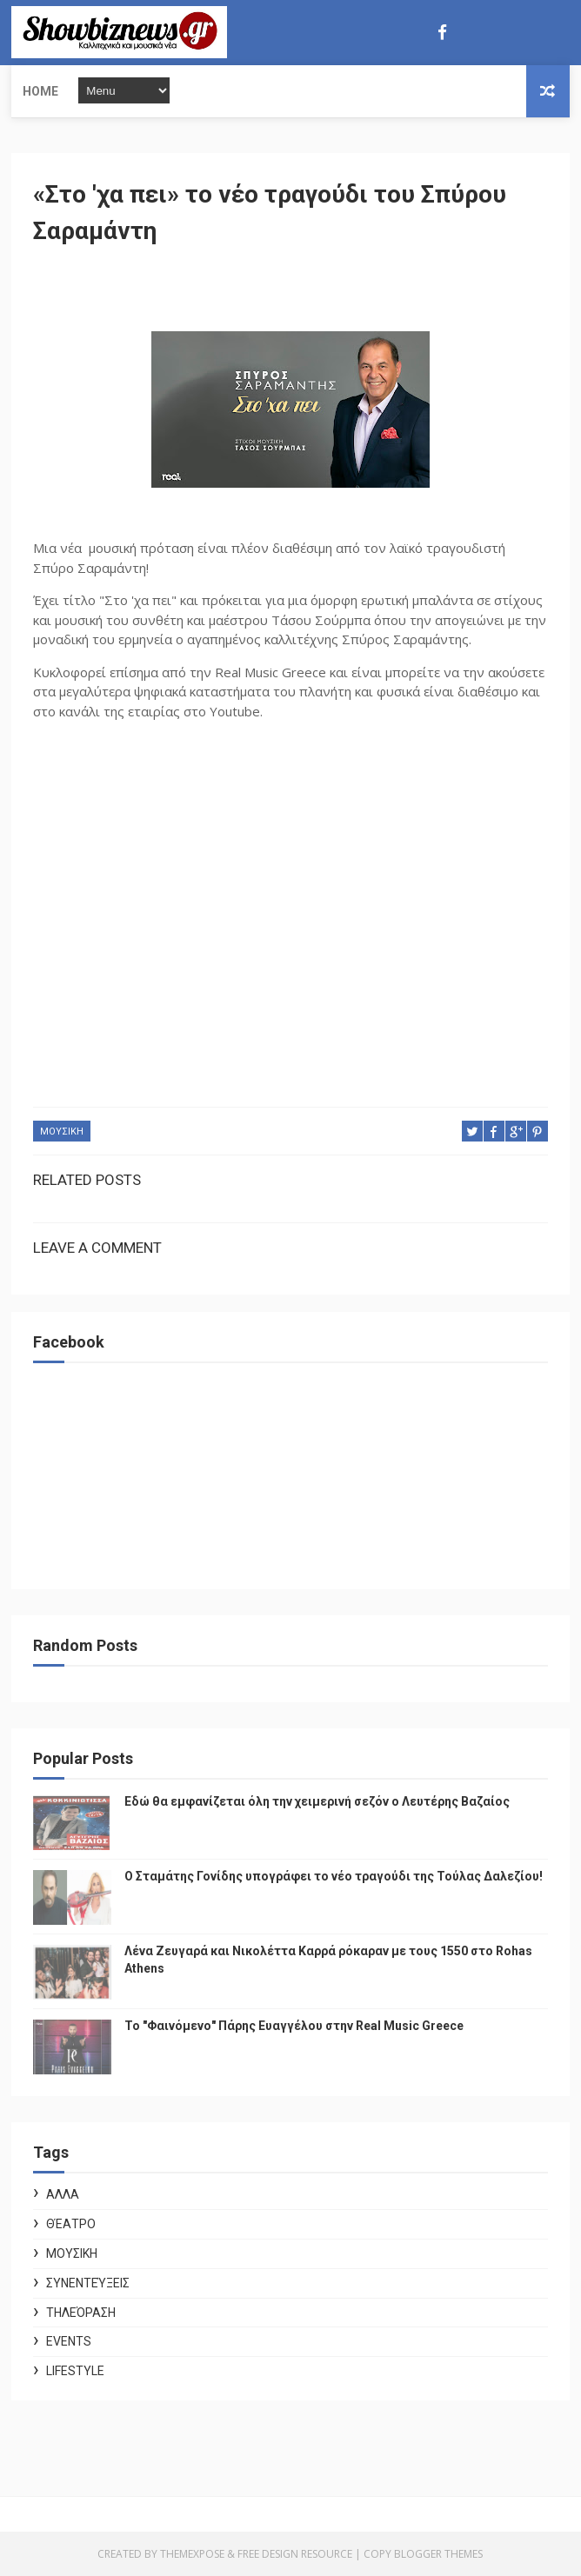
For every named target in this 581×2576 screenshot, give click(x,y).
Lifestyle (75, 2371)
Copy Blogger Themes (423, 2553)
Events (68, 2341)
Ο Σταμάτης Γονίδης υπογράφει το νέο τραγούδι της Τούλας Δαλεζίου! (333, 1876)
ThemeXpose (192, 2553)
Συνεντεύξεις (88, 2283)
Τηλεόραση (81, 2313)
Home (40, 91)
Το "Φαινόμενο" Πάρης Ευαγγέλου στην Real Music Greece (294, 2026)
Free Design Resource (294, 2553)
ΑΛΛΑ (62, 2194)
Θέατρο (71, 2224)
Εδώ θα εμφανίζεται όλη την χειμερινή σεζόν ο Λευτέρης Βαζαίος (317, 1801)
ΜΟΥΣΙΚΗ (61, 1131)
